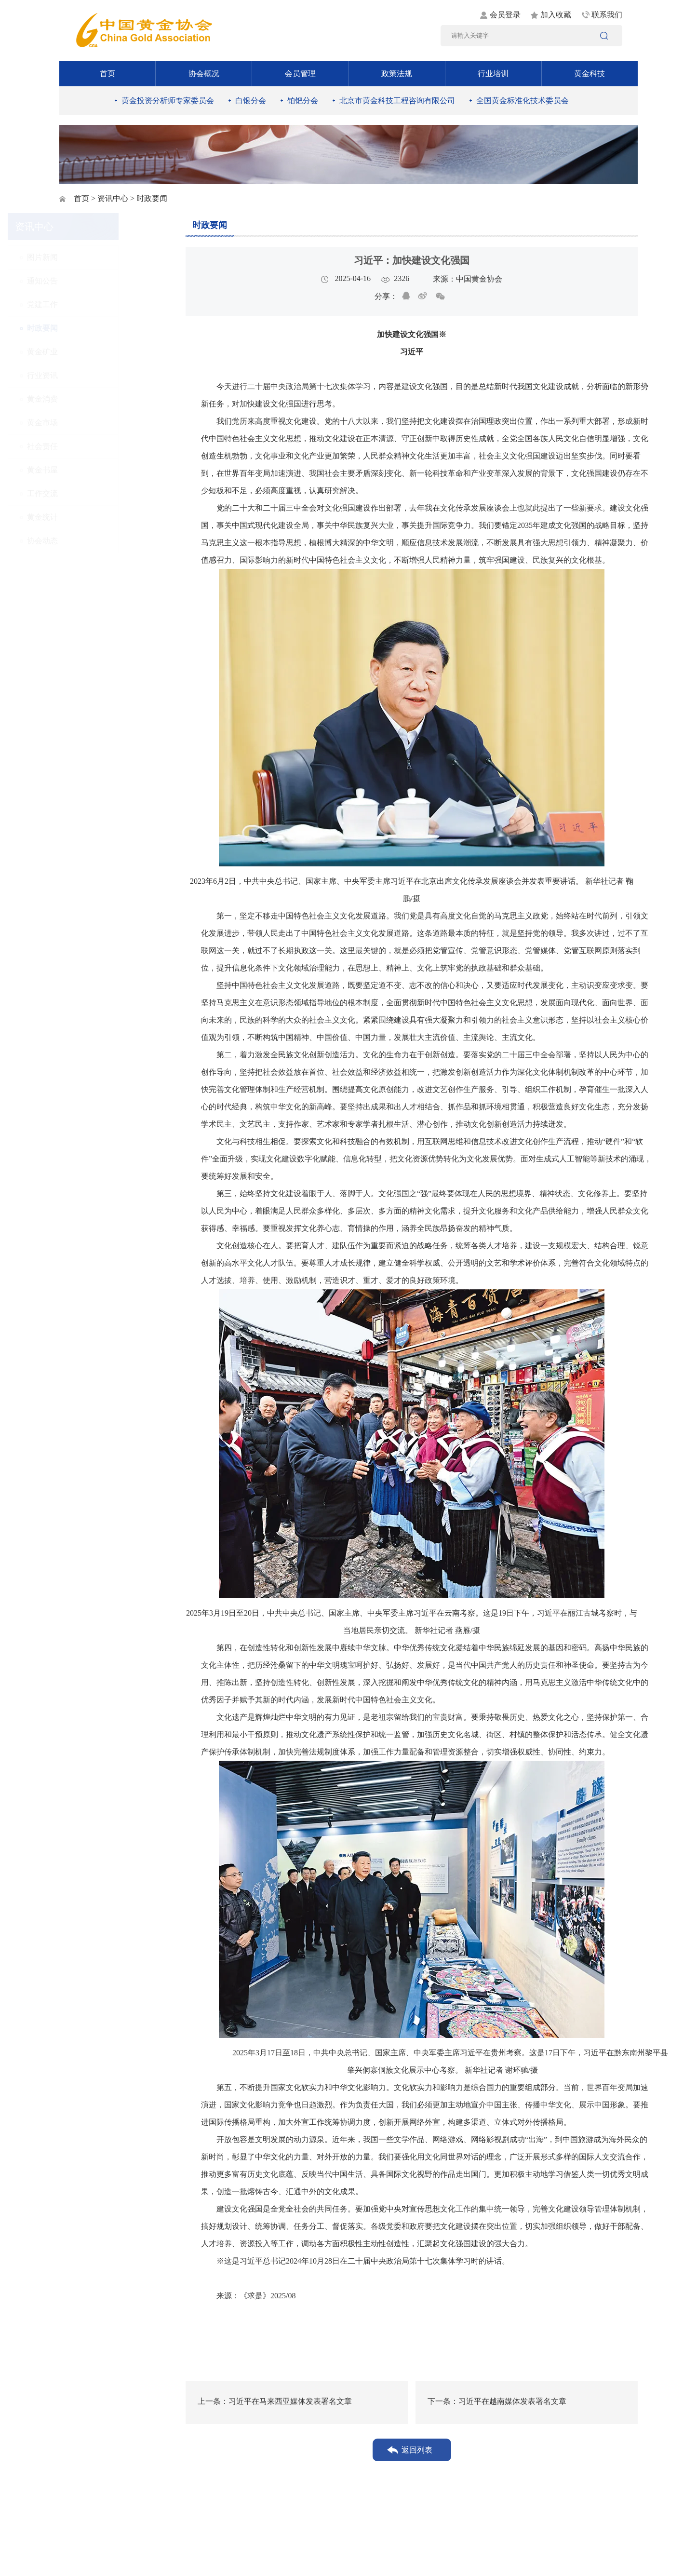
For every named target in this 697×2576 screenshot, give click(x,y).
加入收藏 (555, 15)
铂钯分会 (302, 100)
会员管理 (300, 73)
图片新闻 (94, 257)
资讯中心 (112, 198)
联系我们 (606, 15)
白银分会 (250, 100)
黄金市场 (94, 422)
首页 (107, 73)
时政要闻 (94, 328)
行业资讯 (94, 375)
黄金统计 (94, 517)
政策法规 (396, 73)
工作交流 (94, 493)
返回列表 (417, 2450)
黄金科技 (589, 73)
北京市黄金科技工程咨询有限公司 (397, 100)
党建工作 (94, 304)
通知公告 (94, 281)
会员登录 (505, 15)
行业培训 (493, 73)
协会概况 (203, 73)
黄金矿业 (94, 352)
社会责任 (94, 446)
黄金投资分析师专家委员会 (167, 100)
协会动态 (94, 541)
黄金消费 (94, 399)
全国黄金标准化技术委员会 (522, 100)
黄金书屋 (94, 470)
